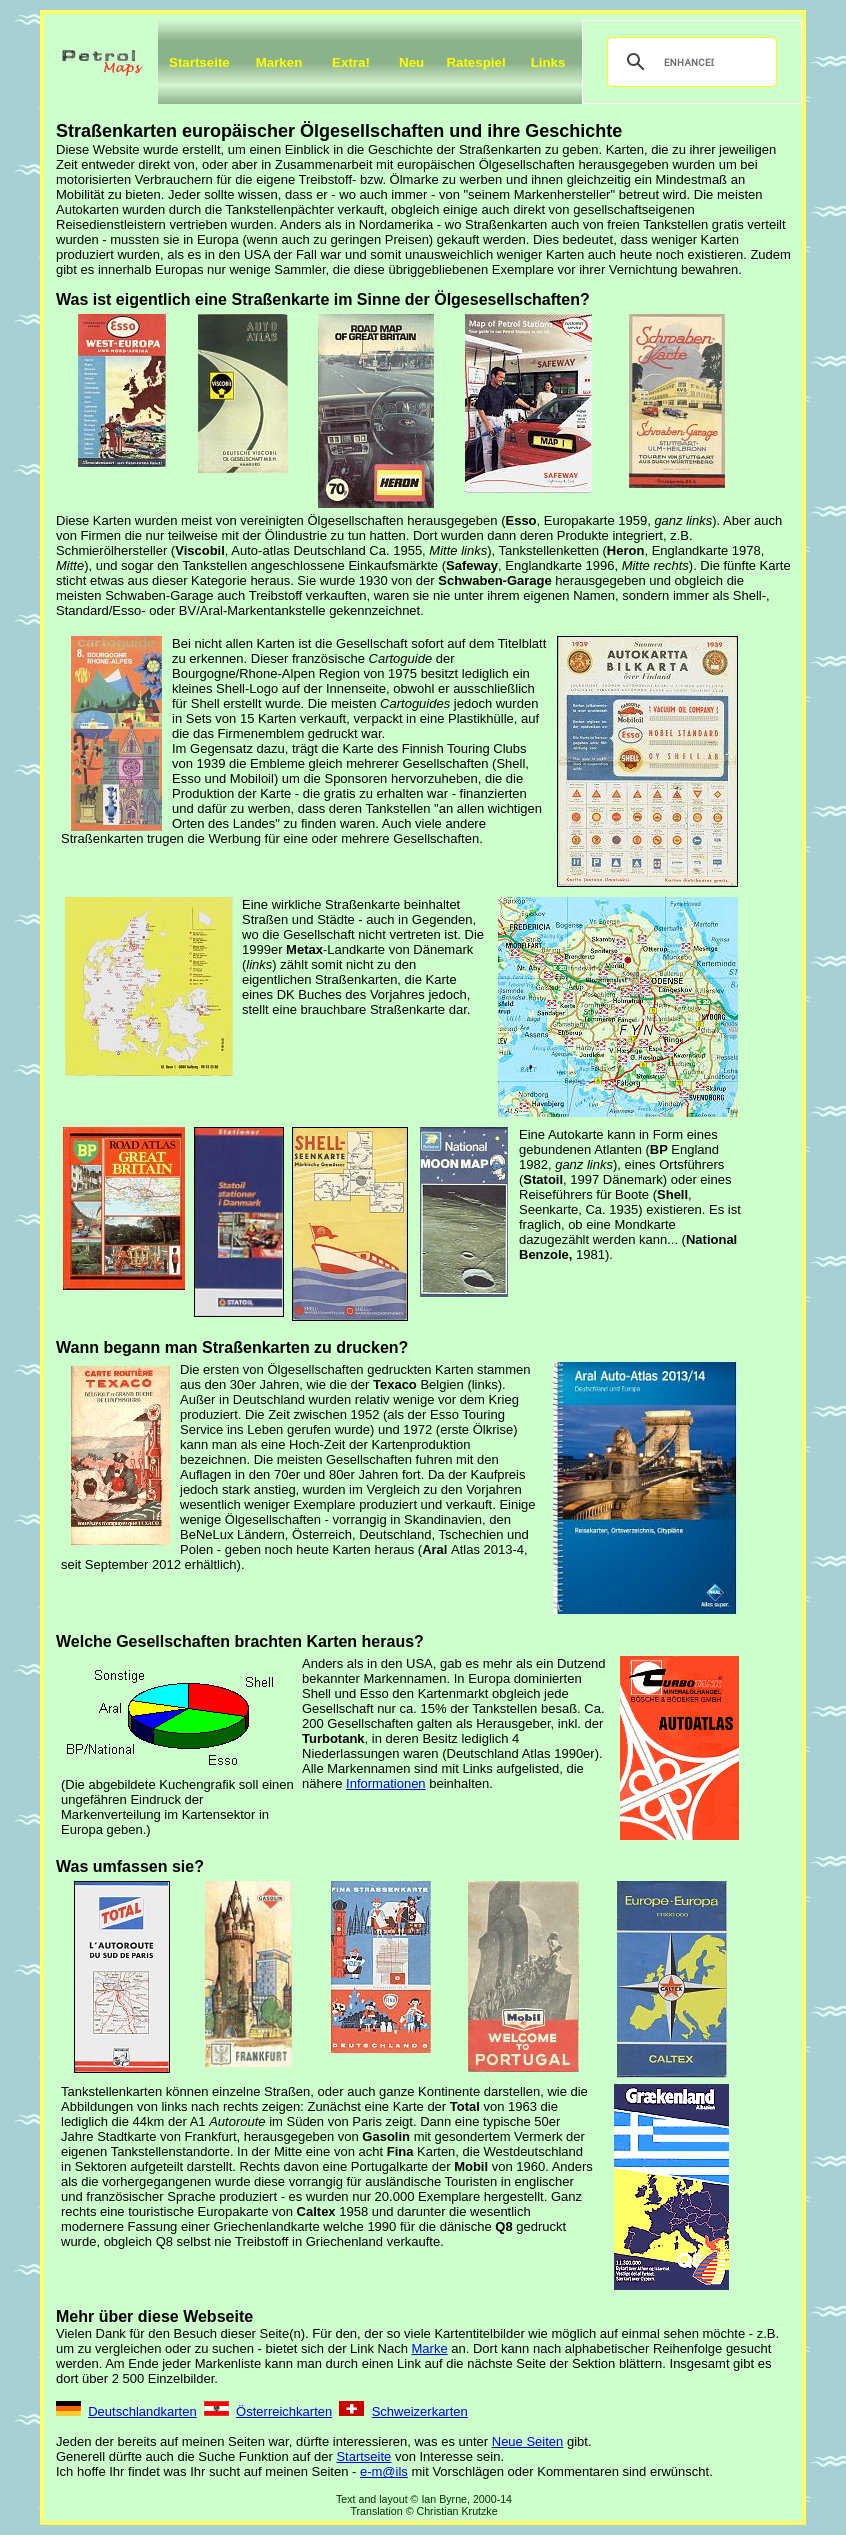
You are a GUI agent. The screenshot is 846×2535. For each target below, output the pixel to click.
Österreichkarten (284, 2411)
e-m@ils (384, 2471)
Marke (430, 2348)
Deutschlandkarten (142, 2411)
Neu (411, 62)
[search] (689, 62)
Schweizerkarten (420, 2411)
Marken (279, 62)
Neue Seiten (528, 2441)
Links (548, 62)
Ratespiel (475, 62)
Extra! (351, 62)
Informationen (386, 1783)
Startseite (199, 62)
